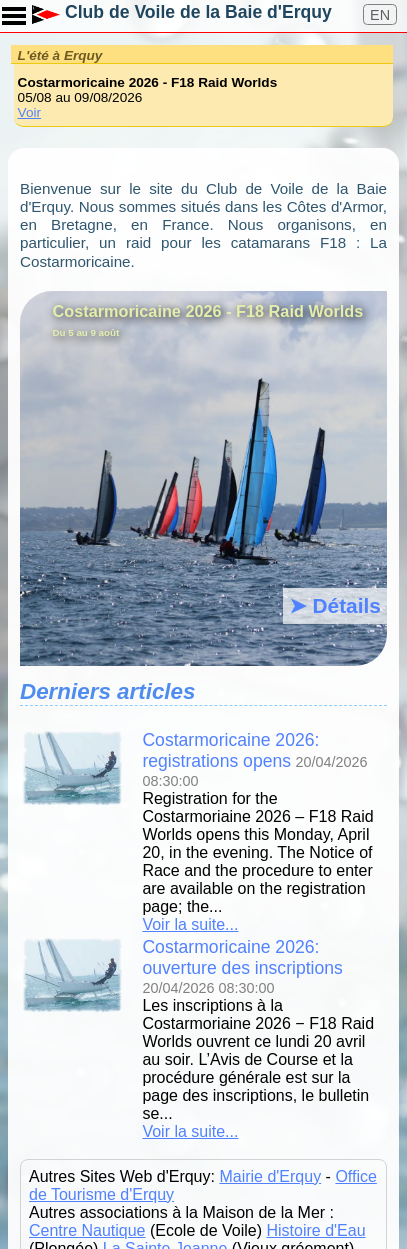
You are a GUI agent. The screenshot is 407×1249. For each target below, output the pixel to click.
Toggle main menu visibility (15, 9)
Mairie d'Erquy (270, 1176)
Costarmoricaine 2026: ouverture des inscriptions (242, 957)
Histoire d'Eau (315, 1230)
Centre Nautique (87, 1230)
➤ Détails (335, 605)
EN (380, 15)
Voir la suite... (190, 924)
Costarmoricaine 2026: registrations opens (230, 750)
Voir (29, 112)
